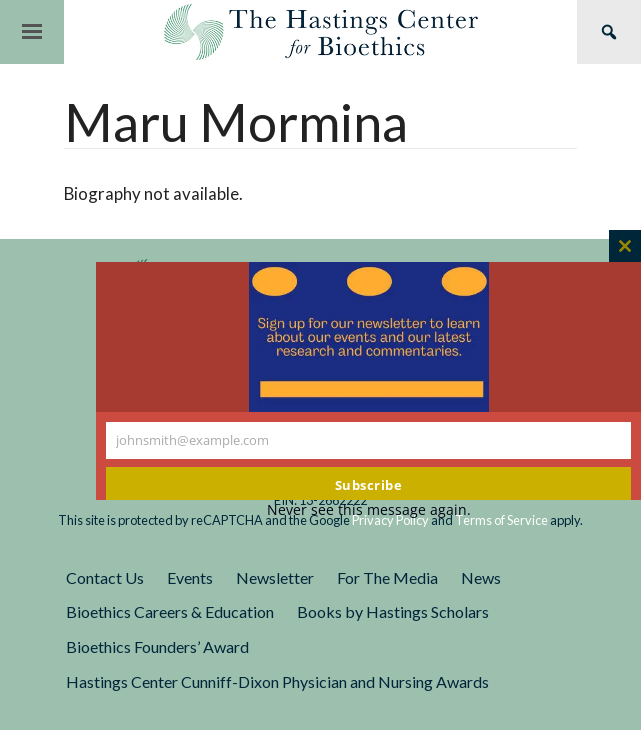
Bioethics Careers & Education (170, 611)
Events (190, 577)
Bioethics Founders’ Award (157, 646)
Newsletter (275, 577)
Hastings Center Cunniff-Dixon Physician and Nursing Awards (277, 681)
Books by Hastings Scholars (393, 611)
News (481, 577)
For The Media (387, 577)
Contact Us (105, 577)
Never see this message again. (369, 509)
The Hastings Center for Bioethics (321, 32)
